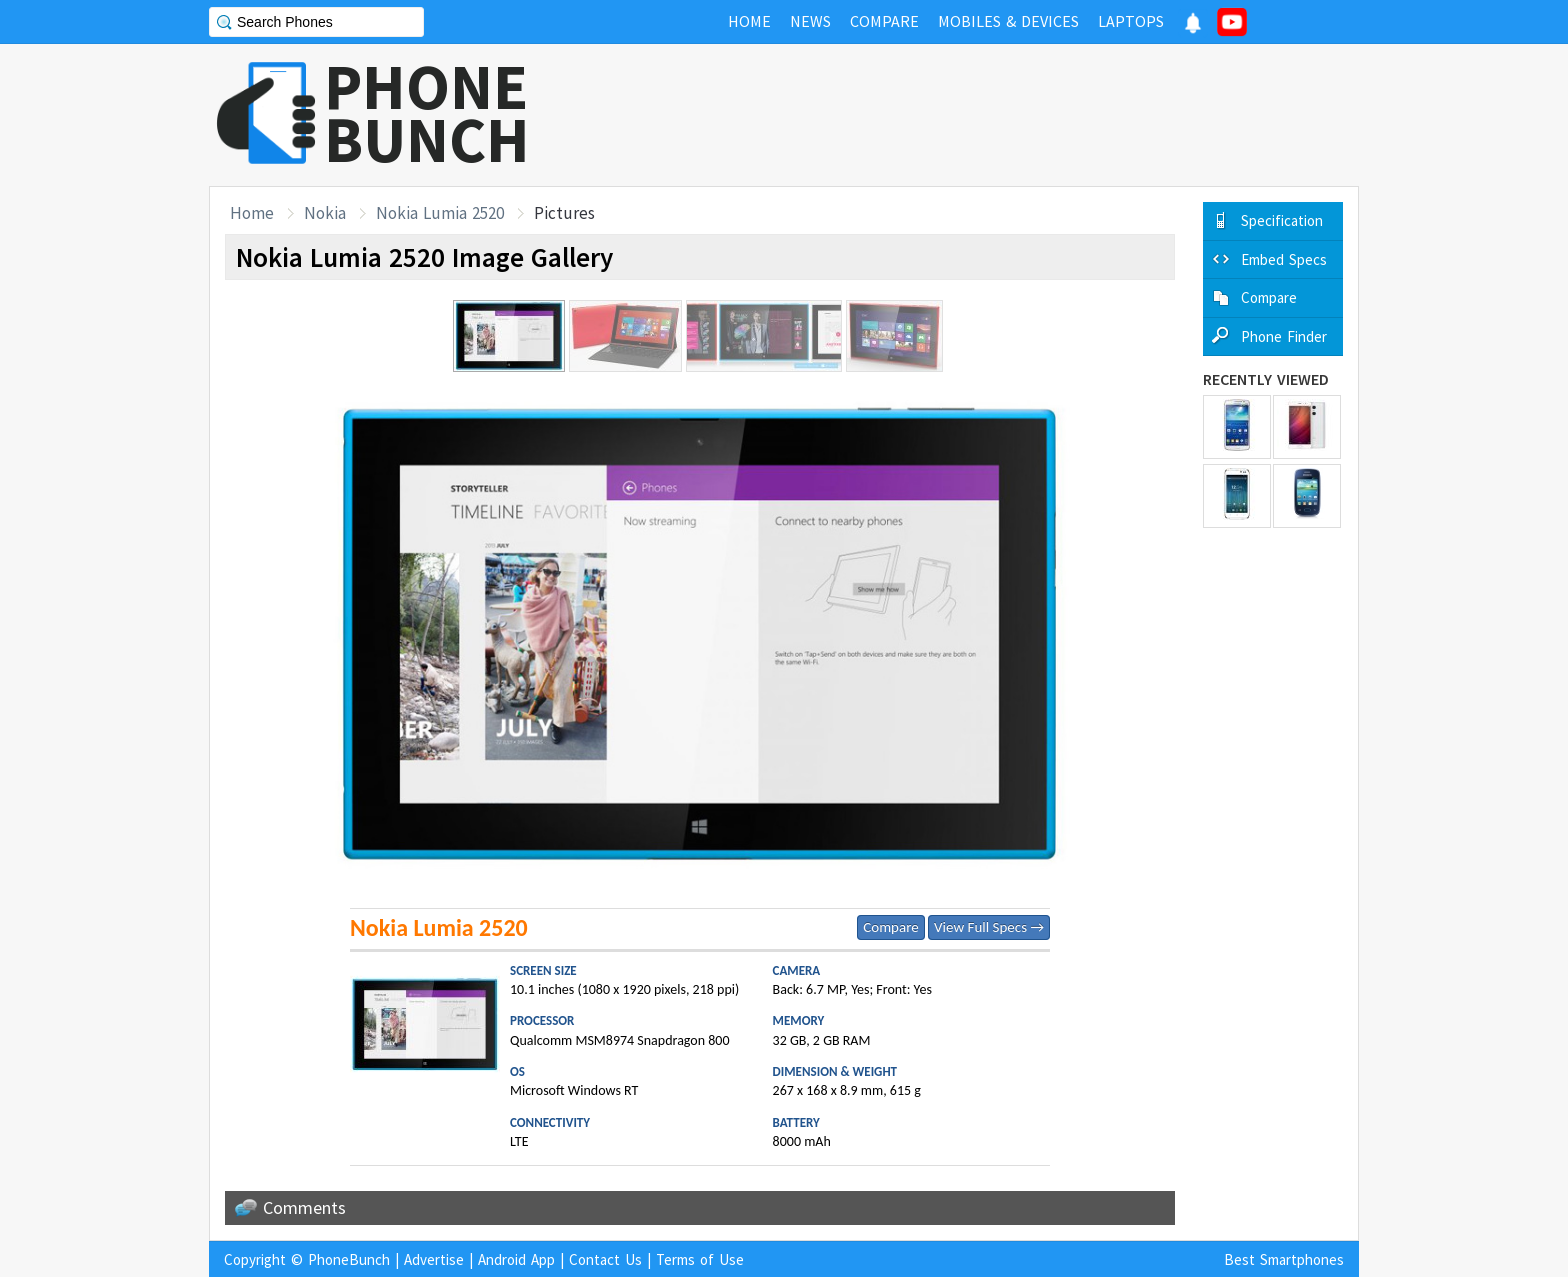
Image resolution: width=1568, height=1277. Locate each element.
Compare (890, 927)
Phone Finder (1284, 336)
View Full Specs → (989, 927)
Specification (1282, 220)
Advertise (434, 1259)
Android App (516, 1259)
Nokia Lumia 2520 (440, 213)
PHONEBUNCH (427, 113)
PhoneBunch (349, 1259)
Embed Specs (1284, 259)
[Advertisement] (995, 115)
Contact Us (605, 1259)
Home (252, 213)
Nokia (325, 213)
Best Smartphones (1284, 1259)
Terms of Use (700, 1259)
